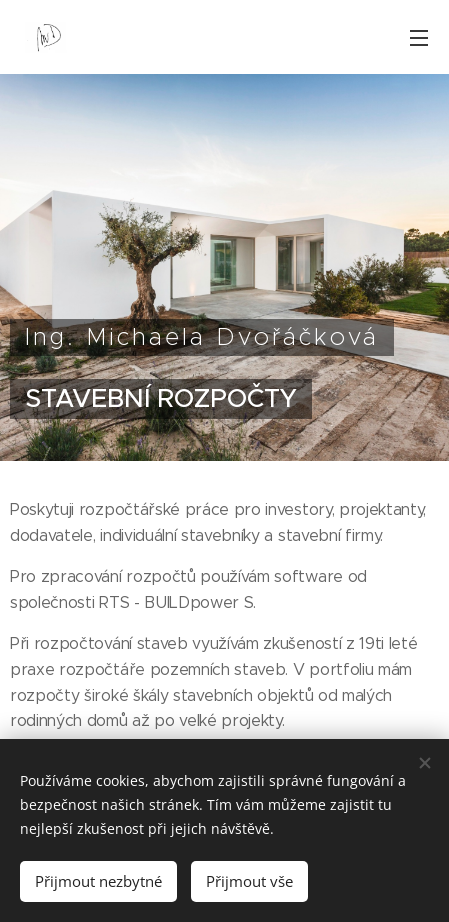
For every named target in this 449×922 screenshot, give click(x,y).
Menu (419, 38)
